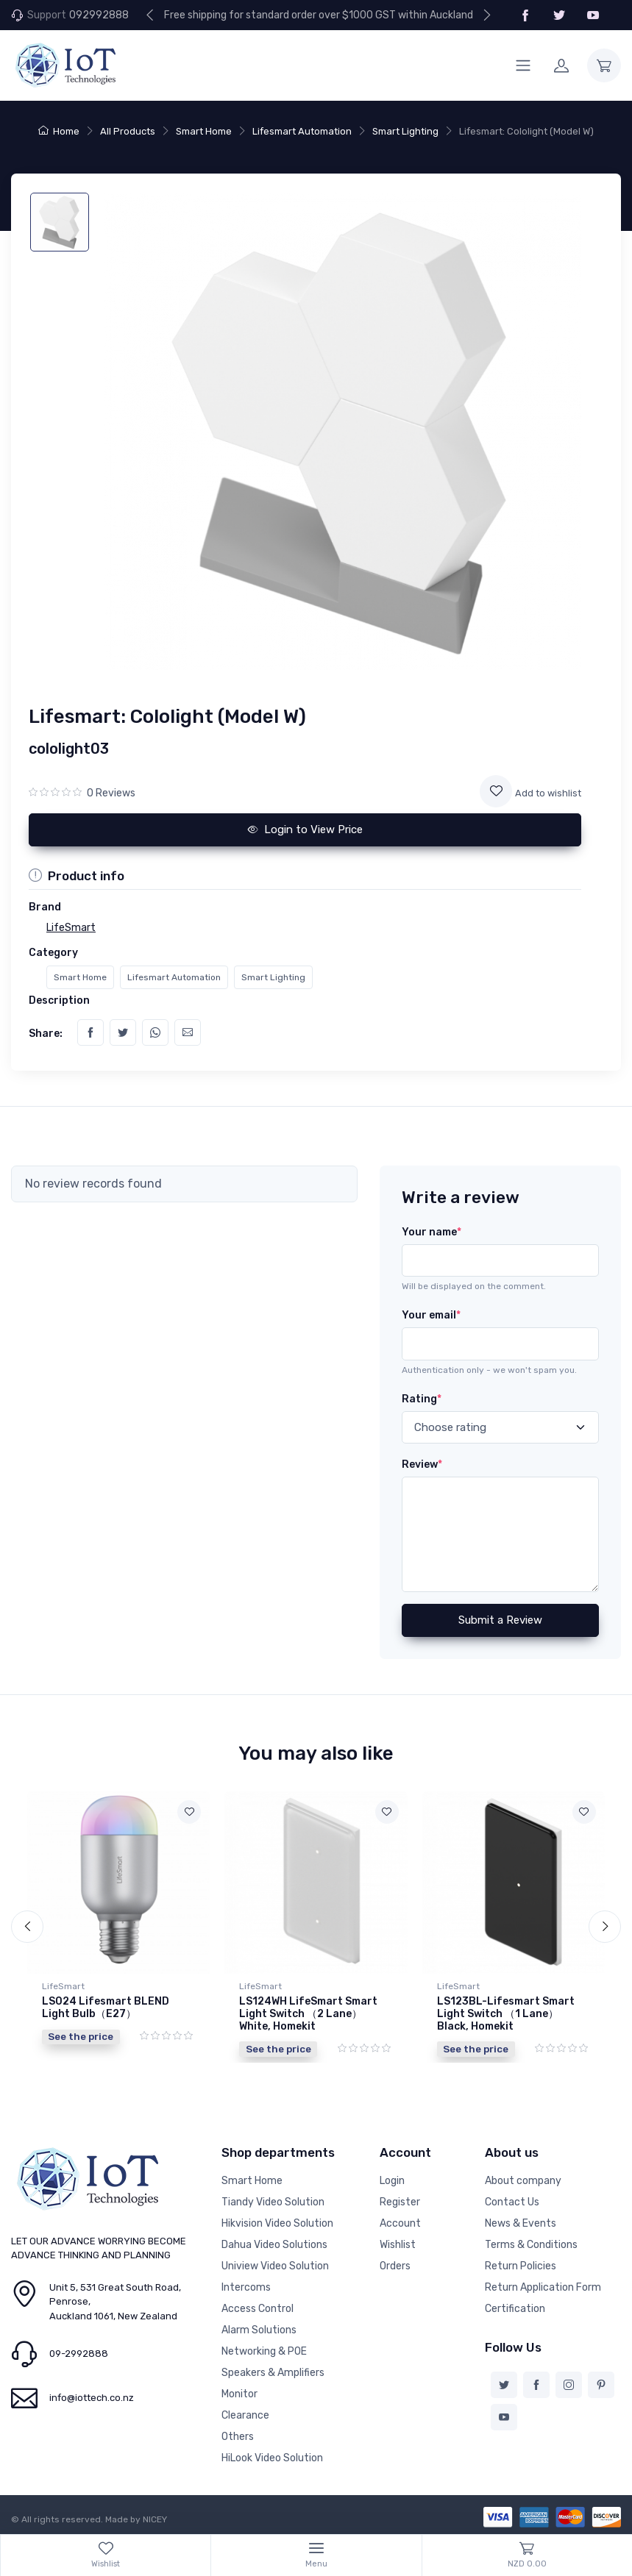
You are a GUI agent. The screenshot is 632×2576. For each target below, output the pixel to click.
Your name (431, 1232)
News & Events (520, 2223)
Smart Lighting (405, 131)
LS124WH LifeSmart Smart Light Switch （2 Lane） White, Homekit (308, 2014)
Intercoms (246, 2287)
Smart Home (204, 131)
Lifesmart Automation (302, 131)
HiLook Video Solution (272, 2458)
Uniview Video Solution (275, 2266)
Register (400, 2202)
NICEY (155, 2519)
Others (237, 2436)
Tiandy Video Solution (272, 2202)
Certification (515, 2308)
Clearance (245, 2415)
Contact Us (512, 2202)
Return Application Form (543, 2287)
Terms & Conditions (531, 2244)
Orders (395, 2266)
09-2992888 (78, 2353)
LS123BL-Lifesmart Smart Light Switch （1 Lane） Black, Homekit (506, 2014)
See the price (80, 2036)
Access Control (257, 2308)
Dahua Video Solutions (274, 2244)
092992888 (99, 15)
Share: (46, 1033)
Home (58, 131)
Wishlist (398, 2244)
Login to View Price (305, 829)
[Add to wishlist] (496, 791)
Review (422, 1464)
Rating (421, 1399)
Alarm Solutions (259, 2330)
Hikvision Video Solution (277, 2223)
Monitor (239, 2394)
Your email (431, 1315)
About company (523, 2180)
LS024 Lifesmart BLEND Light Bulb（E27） (105, 2007)
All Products (127, 131)
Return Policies (520, 2266)
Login (392, 2180)
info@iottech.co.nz (91, 2397)
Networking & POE (264, 2351)
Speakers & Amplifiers (272, 2372)
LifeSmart (63, 1986)
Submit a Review (500, 1620)
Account (400, 2223)
